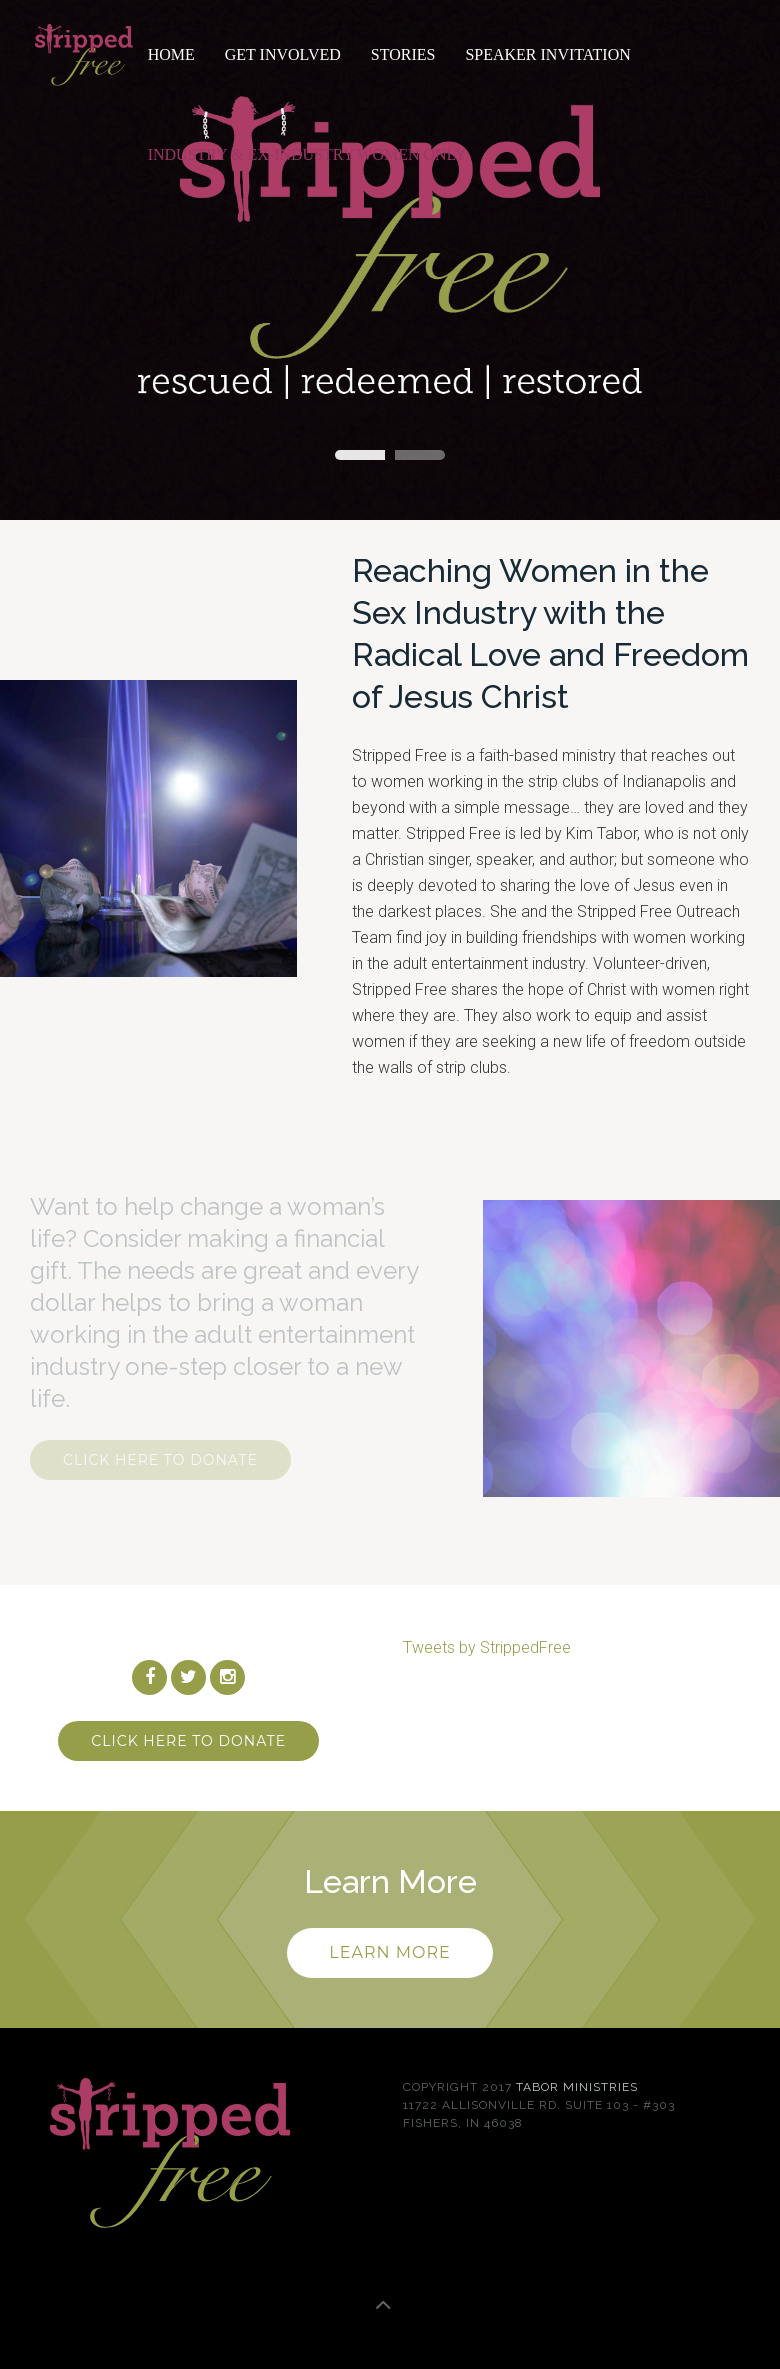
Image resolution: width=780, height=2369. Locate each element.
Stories (403, 54)
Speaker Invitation (547, 54)
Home (171, 54)
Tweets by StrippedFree (487, 1647)
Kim (420, 455)
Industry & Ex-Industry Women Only (307, 154)
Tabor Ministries (577, 2087)
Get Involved (283, 54)
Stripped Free (360, 455)
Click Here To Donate (160, 1460)
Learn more (389, 1952)
